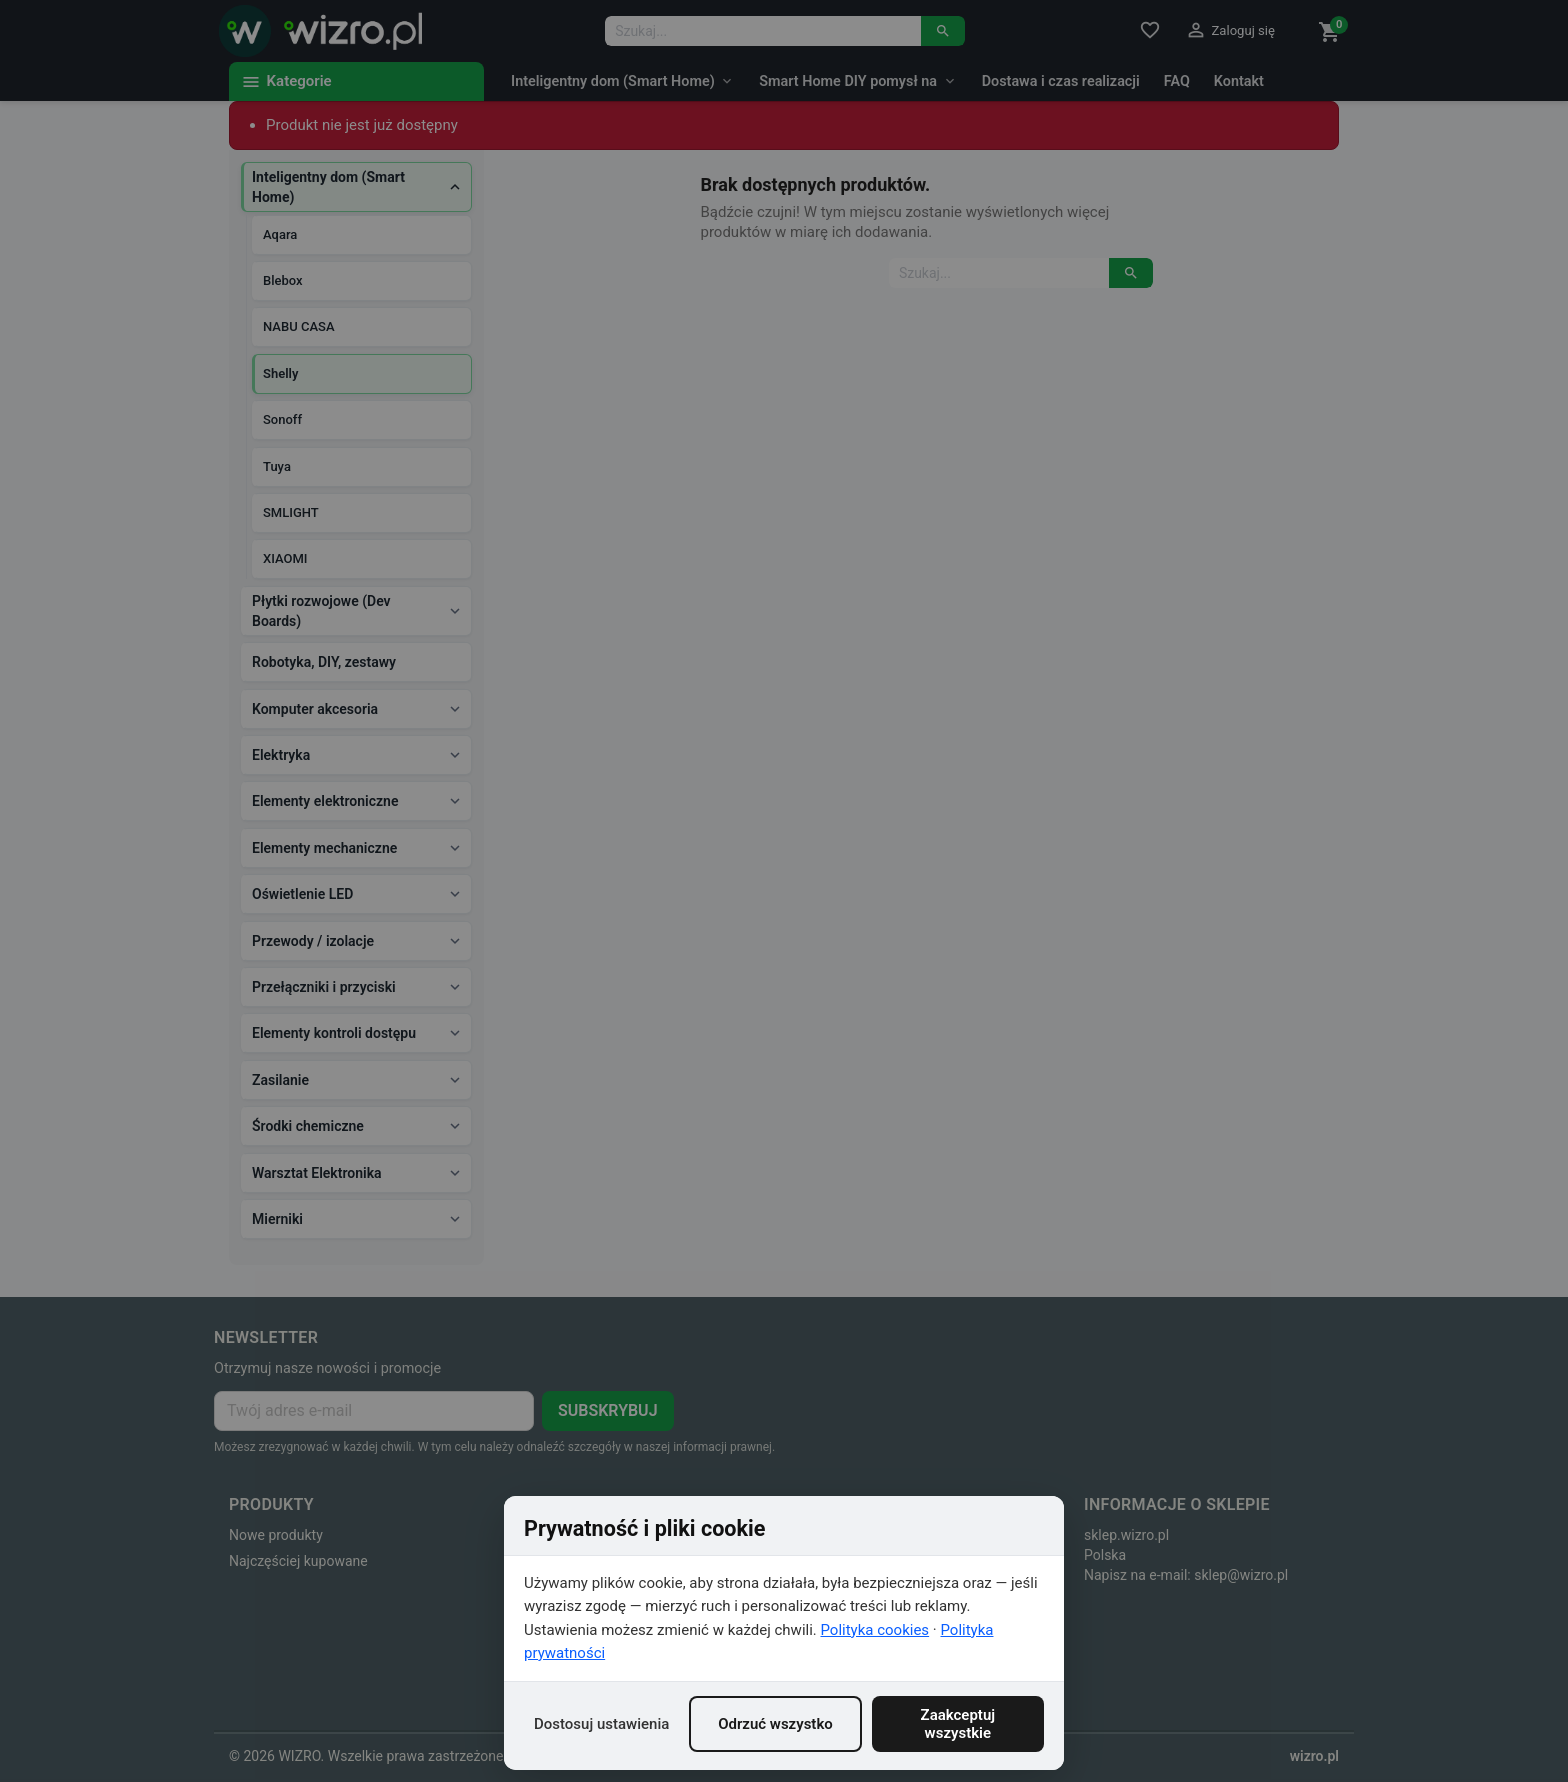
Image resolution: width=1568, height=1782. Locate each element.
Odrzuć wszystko (775, 1724)
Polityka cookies (875, 1630)
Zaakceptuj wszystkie (958, 1724)
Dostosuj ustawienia (601, 1724)
